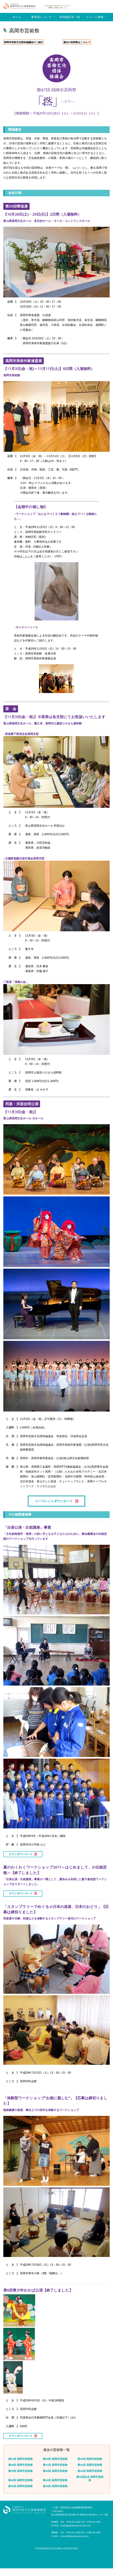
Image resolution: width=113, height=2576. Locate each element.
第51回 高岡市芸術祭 (20, 2463)
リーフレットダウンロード (54, 1505)
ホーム (16, 17)
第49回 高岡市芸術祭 (90, 2463)
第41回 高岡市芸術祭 (55, 2487)
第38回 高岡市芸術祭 (55, 2493)
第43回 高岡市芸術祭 (90, 2476)
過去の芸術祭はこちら (85, 44)
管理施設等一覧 (69, 17)
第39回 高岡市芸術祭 (20, 2493)
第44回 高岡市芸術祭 (55, 2476)
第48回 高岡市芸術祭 (20, 2470)
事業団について (41, 17)
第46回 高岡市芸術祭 (90, 2470)
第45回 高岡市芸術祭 (20, 2476)
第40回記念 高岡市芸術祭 (90, 2485)
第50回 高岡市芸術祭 (55, 2463)
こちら (26, 560)
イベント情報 (95, 17)
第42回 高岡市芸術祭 (20, 2487)
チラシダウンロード (21, 1858)
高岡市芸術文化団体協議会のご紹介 (33, 43)
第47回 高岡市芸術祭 (55, 2470)
